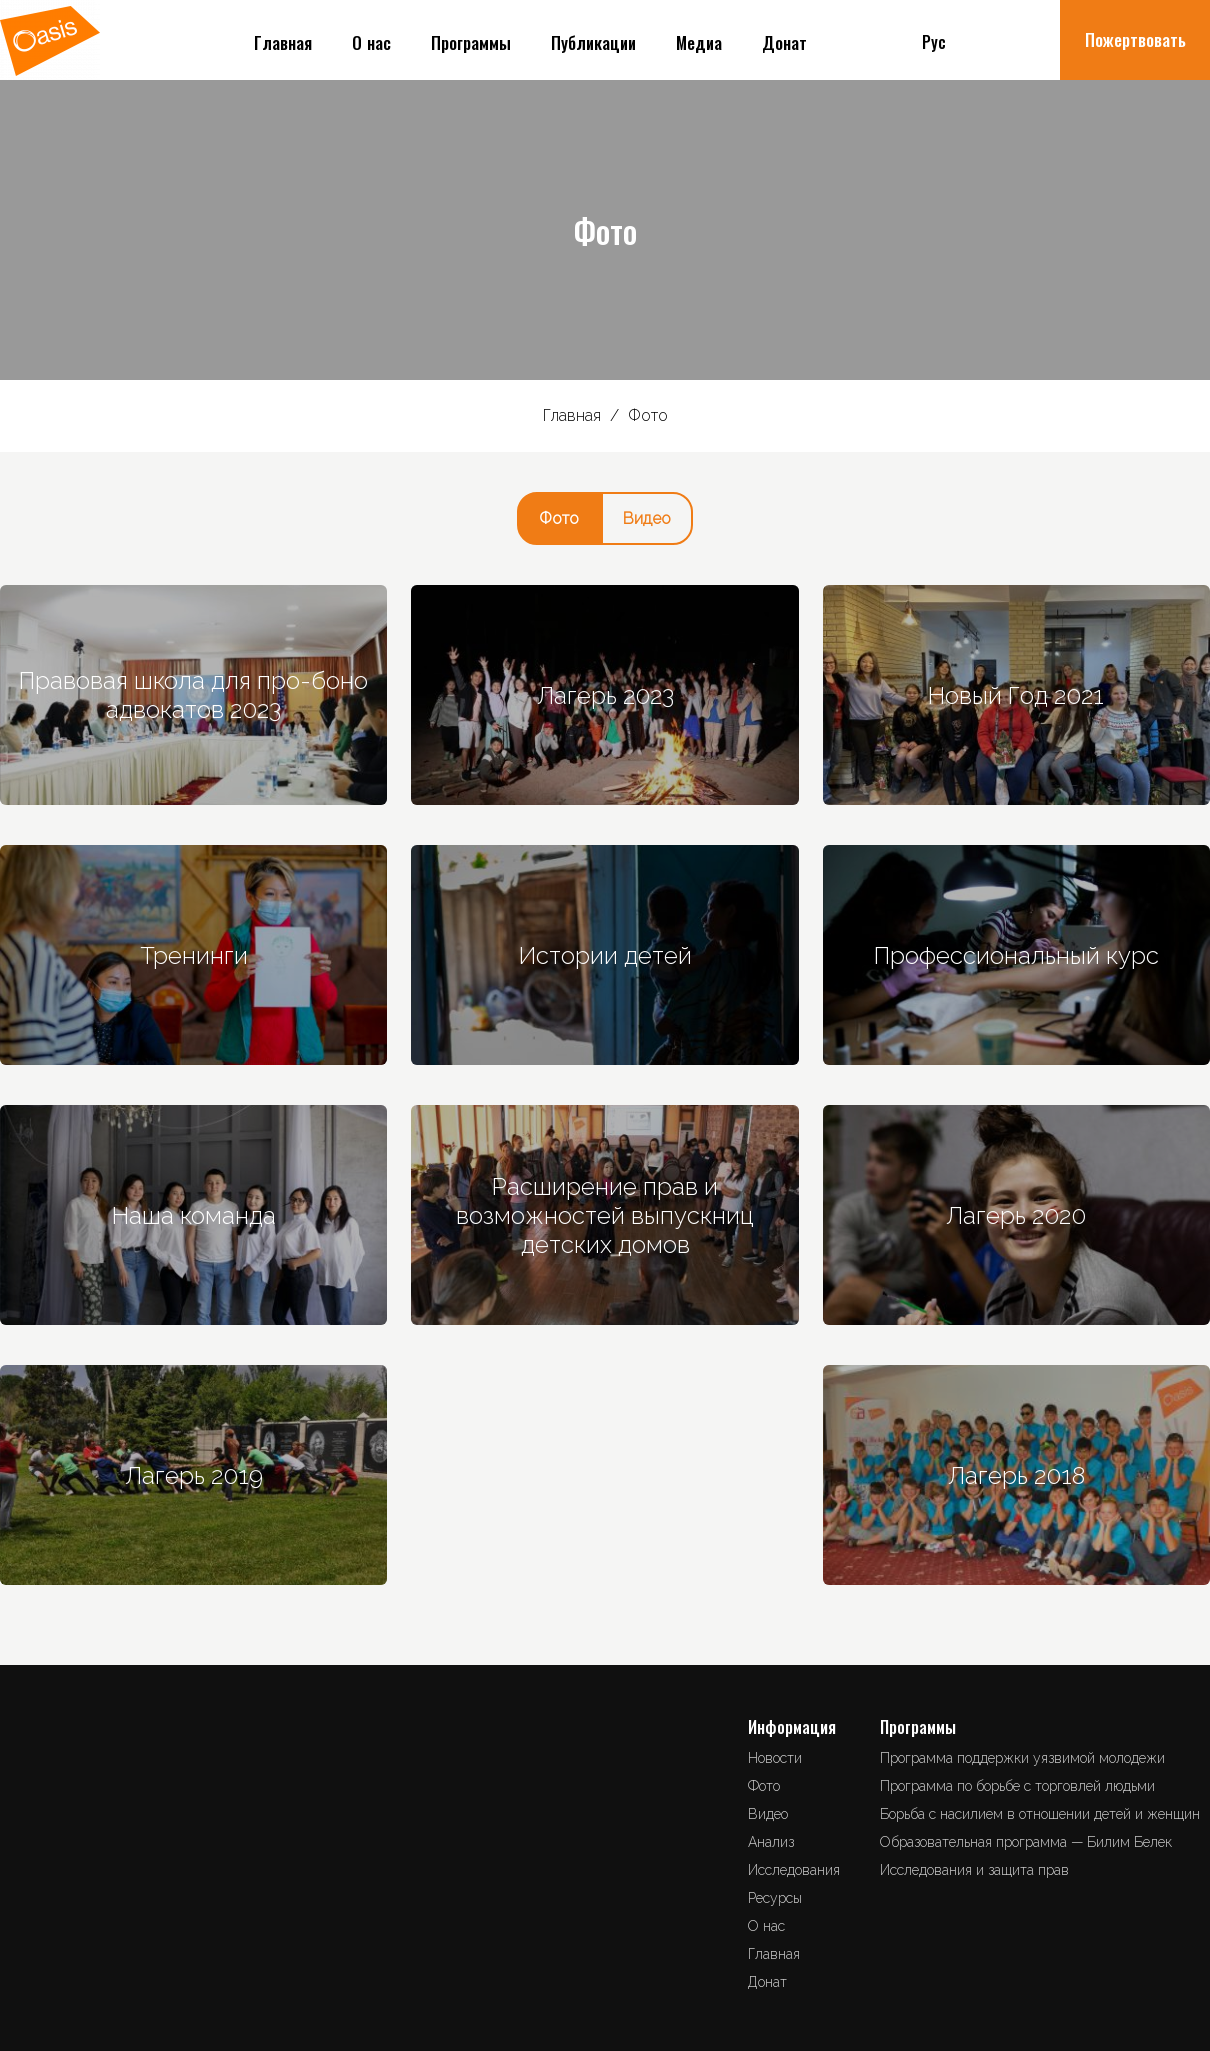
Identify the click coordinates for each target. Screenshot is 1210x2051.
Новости (775, 1758)
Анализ (771, 1842)
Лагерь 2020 (1016, 1215)
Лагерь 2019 (194, 1475)
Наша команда (194, 1215)
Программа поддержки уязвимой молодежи (1022, 1758)
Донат (784, 44)
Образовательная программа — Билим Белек (1026, 1842)
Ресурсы (775, 1898)
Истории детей (605, 955)
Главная (283, 44)
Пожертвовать (1135, 41)
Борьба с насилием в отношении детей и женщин (1040, 1814)
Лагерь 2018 (1016, 1475)
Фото (559, 518)
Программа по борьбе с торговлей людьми (1017, 1786)
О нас (371, 44)
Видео (647, 518)
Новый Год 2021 (1016, 695)
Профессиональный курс (1016, 955)
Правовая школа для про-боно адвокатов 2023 (193, 695)
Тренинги (194, 955)
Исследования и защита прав (974, 1870)
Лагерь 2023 (605, 695)
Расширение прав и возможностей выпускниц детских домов (605, 1215)
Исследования (794, 1870)
